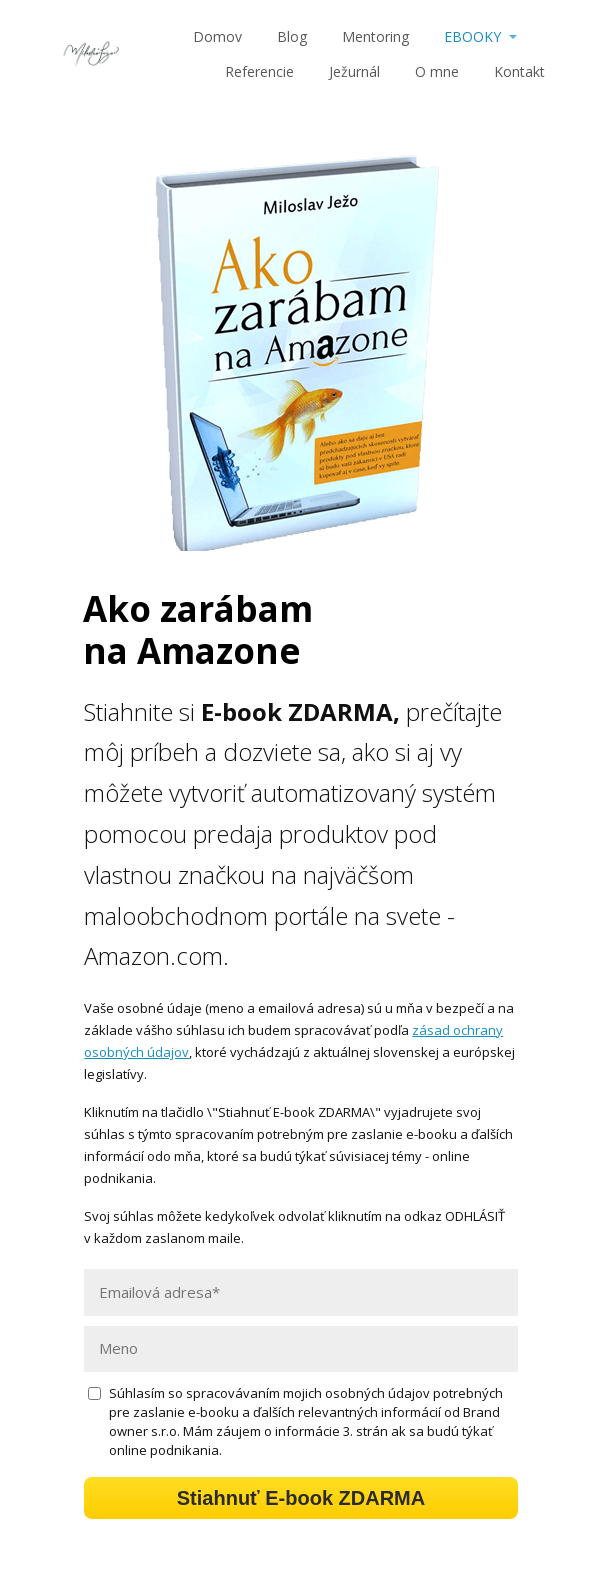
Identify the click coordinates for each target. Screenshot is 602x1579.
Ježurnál (354, 71)
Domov (217, 36)
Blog (292, 36)
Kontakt (519, 71)
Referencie (259, 71)
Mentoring (375, 36)
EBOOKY (472, 36)
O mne (437, 71)
